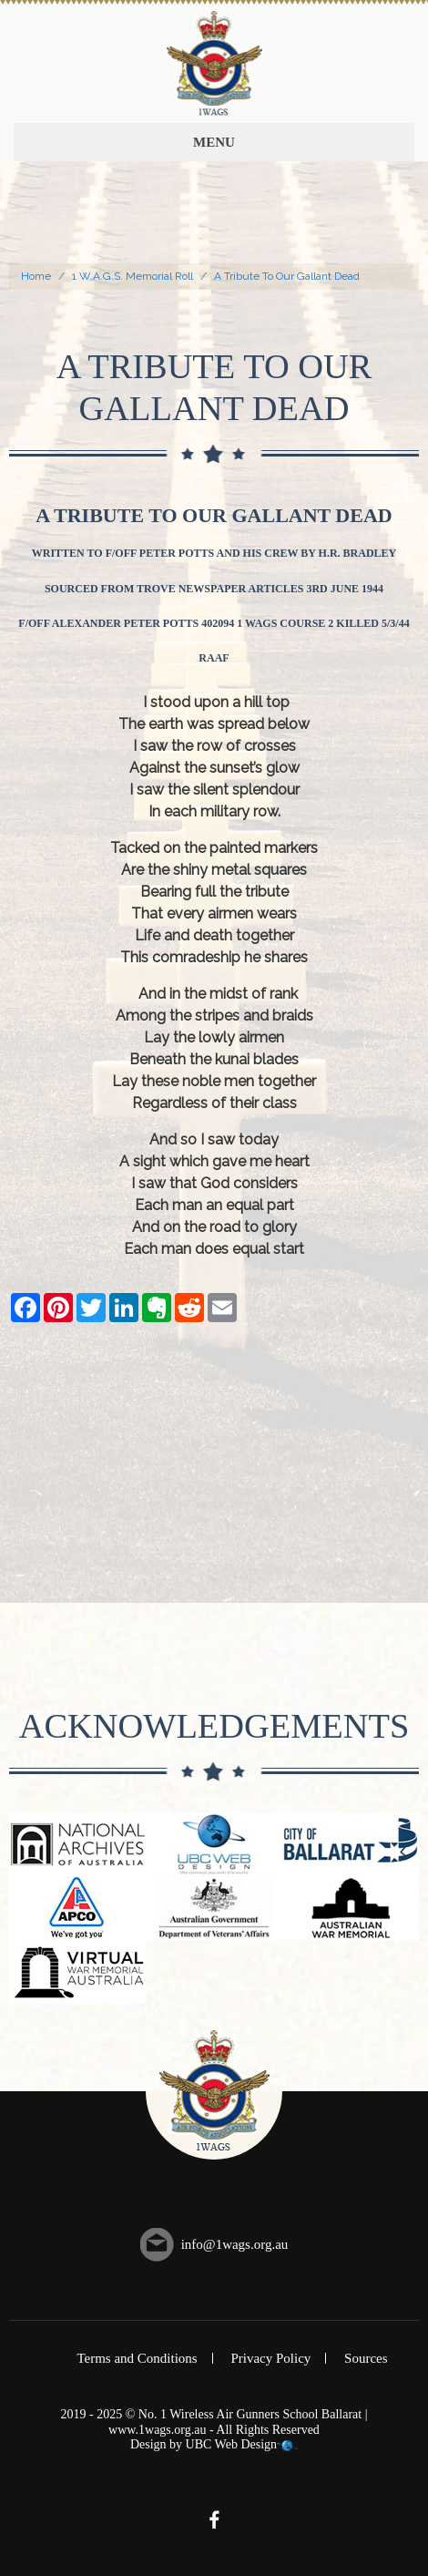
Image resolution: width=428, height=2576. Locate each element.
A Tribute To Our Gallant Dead (287, 276)
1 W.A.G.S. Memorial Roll (132, 276)
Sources (366, 2358)
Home (36, 276)
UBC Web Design (232, 2444)
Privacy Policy (270, 2358)
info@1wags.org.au (235, 2244)
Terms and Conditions (136, 2358)
